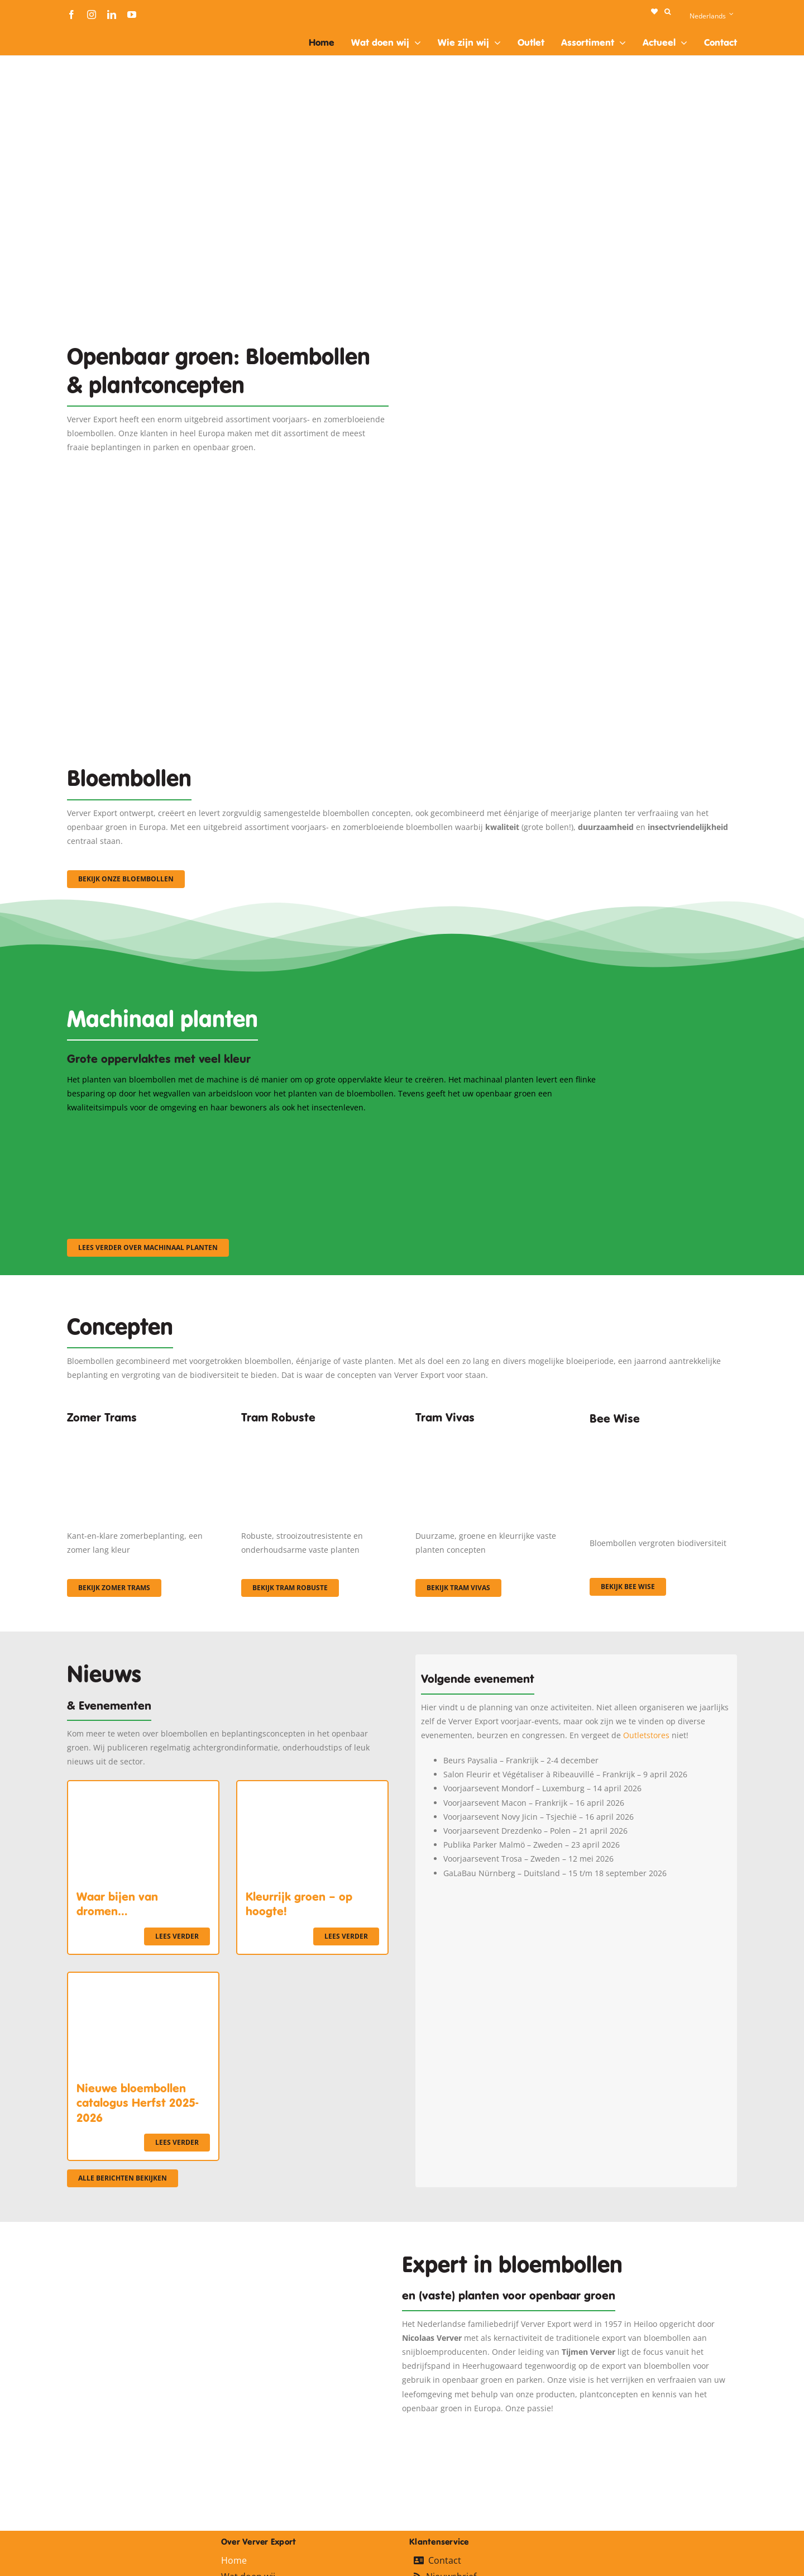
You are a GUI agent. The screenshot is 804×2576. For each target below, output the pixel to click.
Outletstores (646, 1735)
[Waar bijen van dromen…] (143, 1788)
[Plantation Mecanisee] (576, 297)
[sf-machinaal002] (332, 1129)
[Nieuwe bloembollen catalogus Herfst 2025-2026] (143, 1979)
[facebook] (71, 14)
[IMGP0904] (315, 1434)
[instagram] (91, 14)
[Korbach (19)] (489, 1434)
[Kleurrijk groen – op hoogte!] (312, 1788)
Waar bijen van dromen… (117, 1904)
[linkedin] (111, 14)
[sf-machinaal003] (516, 1129)
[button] (667, 11)
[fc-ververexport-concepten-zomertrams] (140, 1434)
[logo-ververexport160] (89, 32)
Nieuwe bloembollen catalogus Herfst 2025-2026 (137, 2103)
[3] (402, 546)
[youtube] (131, 14)
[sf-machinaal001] (148, 1129)
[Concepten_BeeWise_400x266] (663, 1438)
